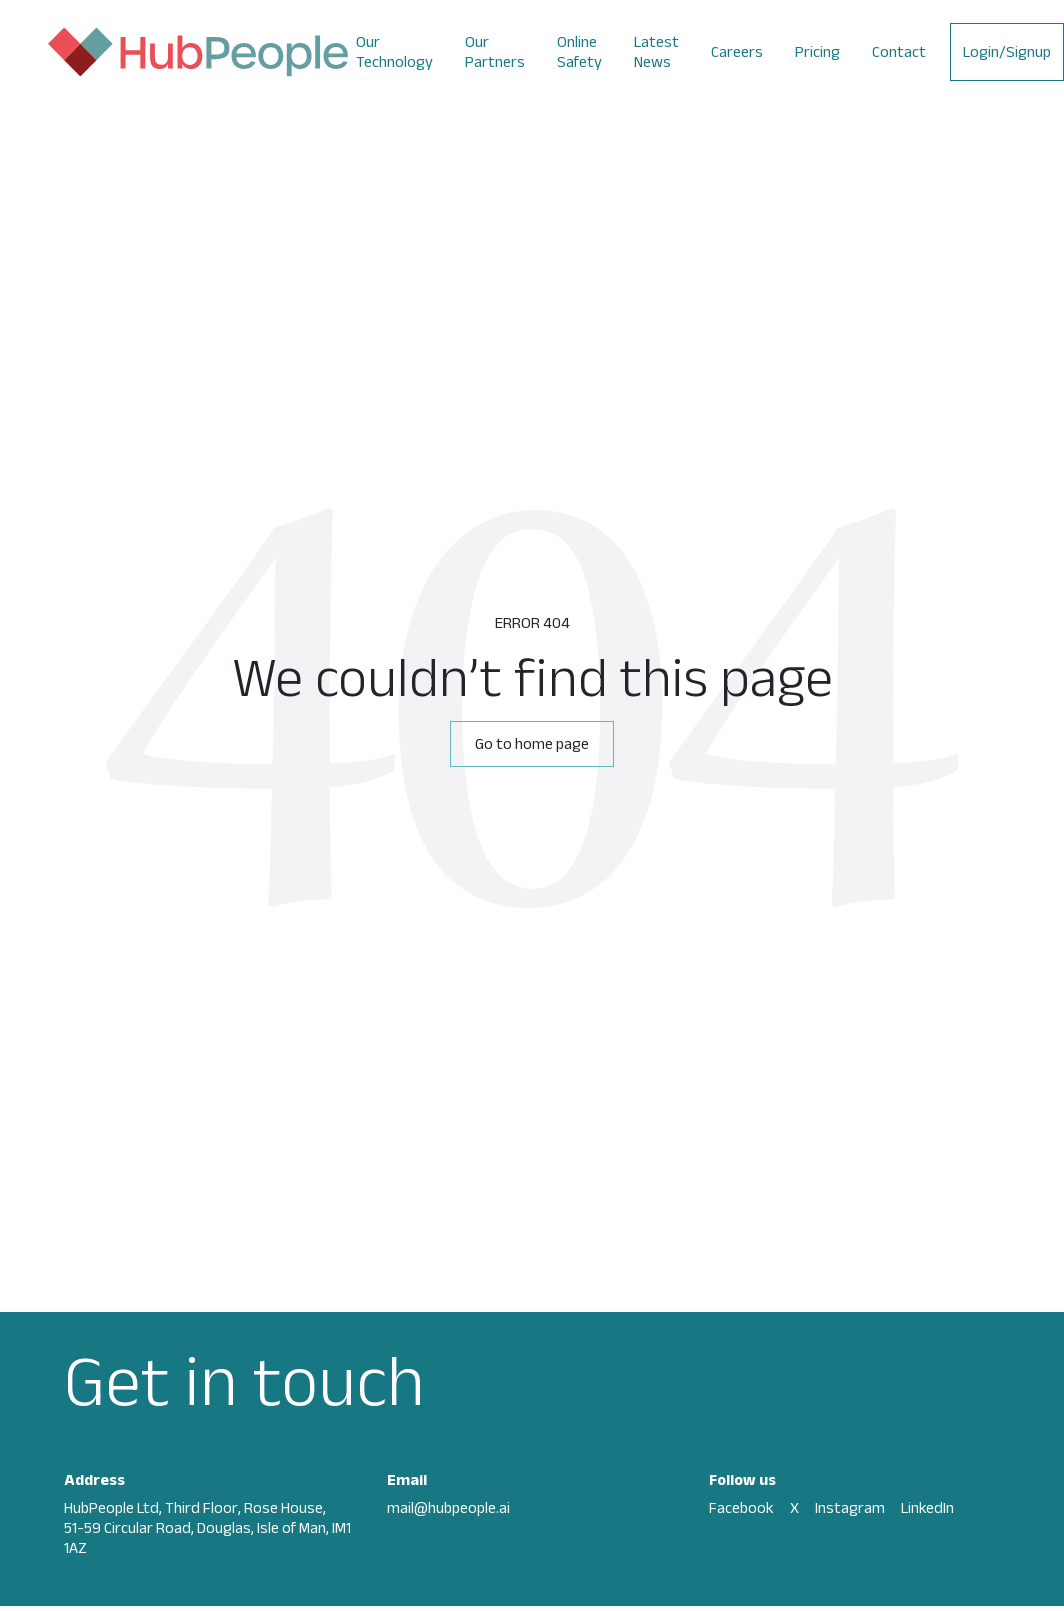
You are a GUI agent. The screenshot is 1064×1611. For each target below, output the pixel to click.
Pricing (817, 51)
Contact (899, 51)
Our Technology (394, 51)
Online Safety (579, 51)
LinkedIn (927, 1507)
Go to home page (532, 743)
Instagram (850, 1507)
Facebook (741, 1507)
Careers (737, 51)
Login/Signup (1007, 51)
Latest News (656, 51)
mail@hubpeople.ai (448, 1507)
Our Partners (495, 51)
